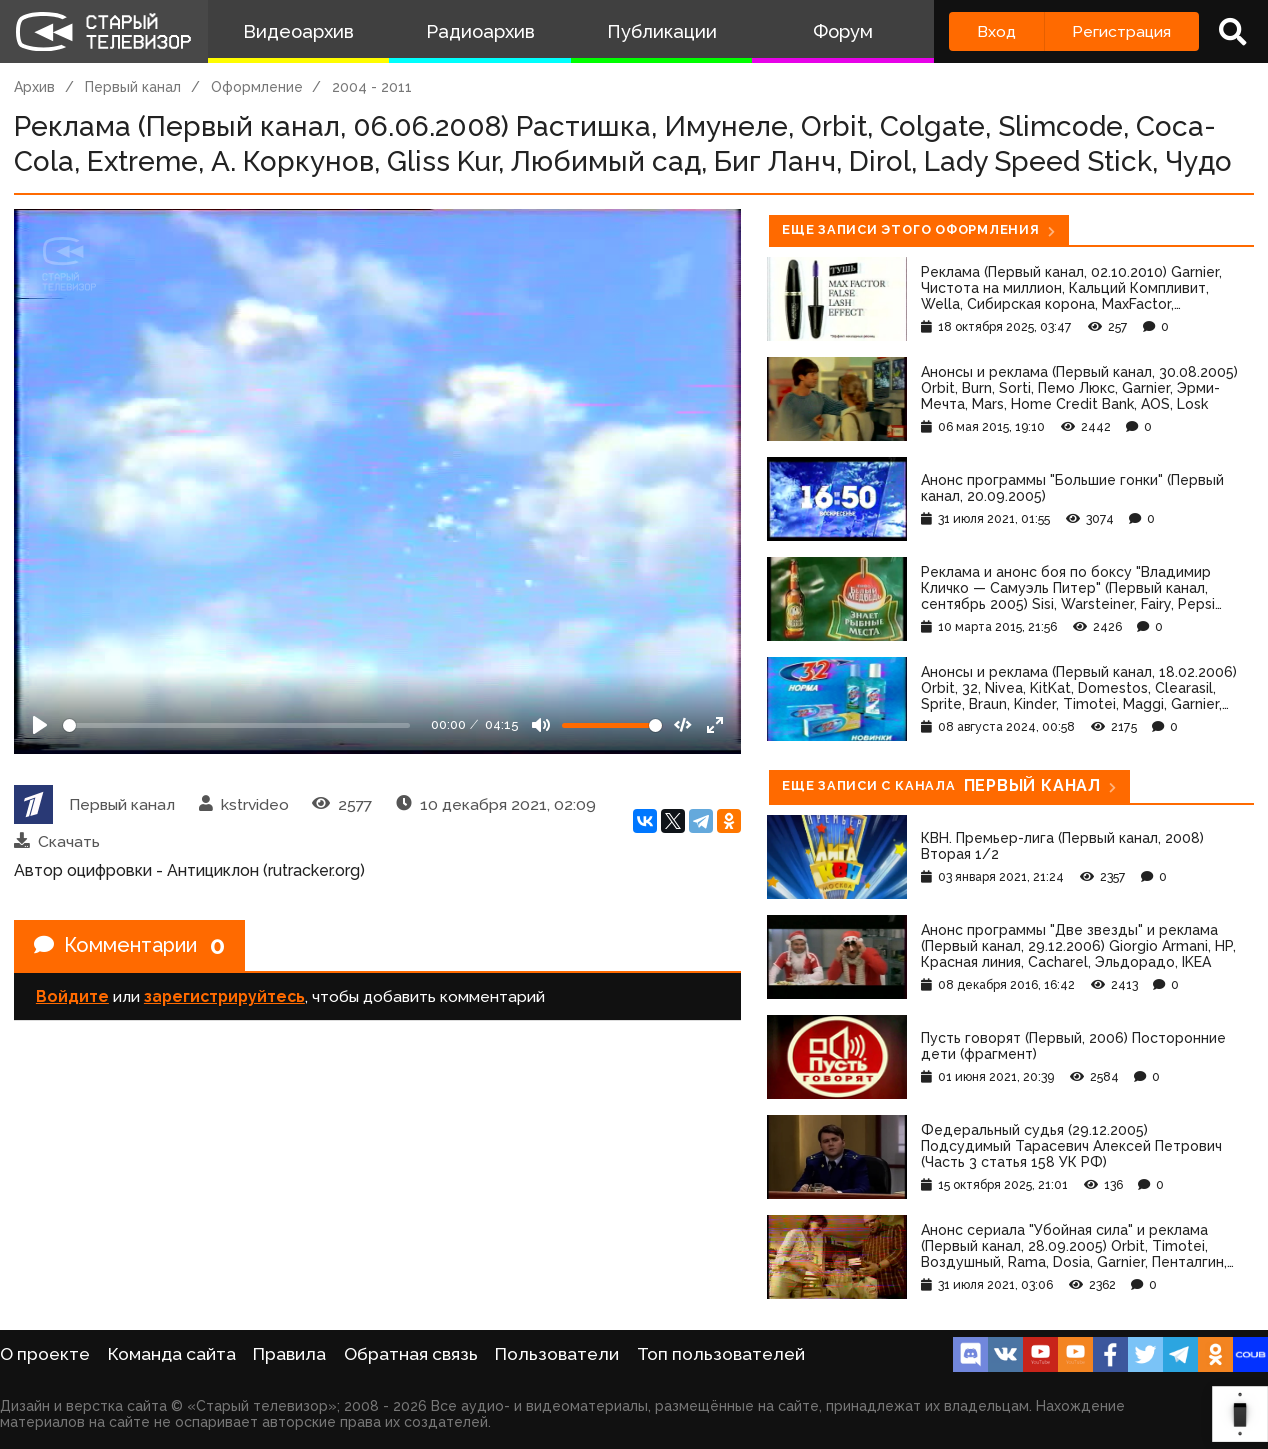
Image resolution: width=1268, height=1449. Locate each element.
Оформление (257, 87)
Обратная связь (411, 1354)
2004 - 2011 (372, 87)
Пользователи (557, 1354)
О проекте (45, 1354)
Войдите (72, 996)
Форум (843, 31)
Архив (34, 87)
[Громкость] (612, 725)
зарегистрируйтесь (224, 996)
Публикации (662, 31)
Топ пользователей (721, 1354)
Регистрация (1121, 31)
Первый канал (133, 87)
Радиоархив (480, 31)
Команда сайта (172, 1354)
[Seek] (236, 725)
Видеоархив (298, 31)
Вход (996, 31)
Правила (289, 1354)
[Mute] (541, 725)
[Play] (40, 725)
